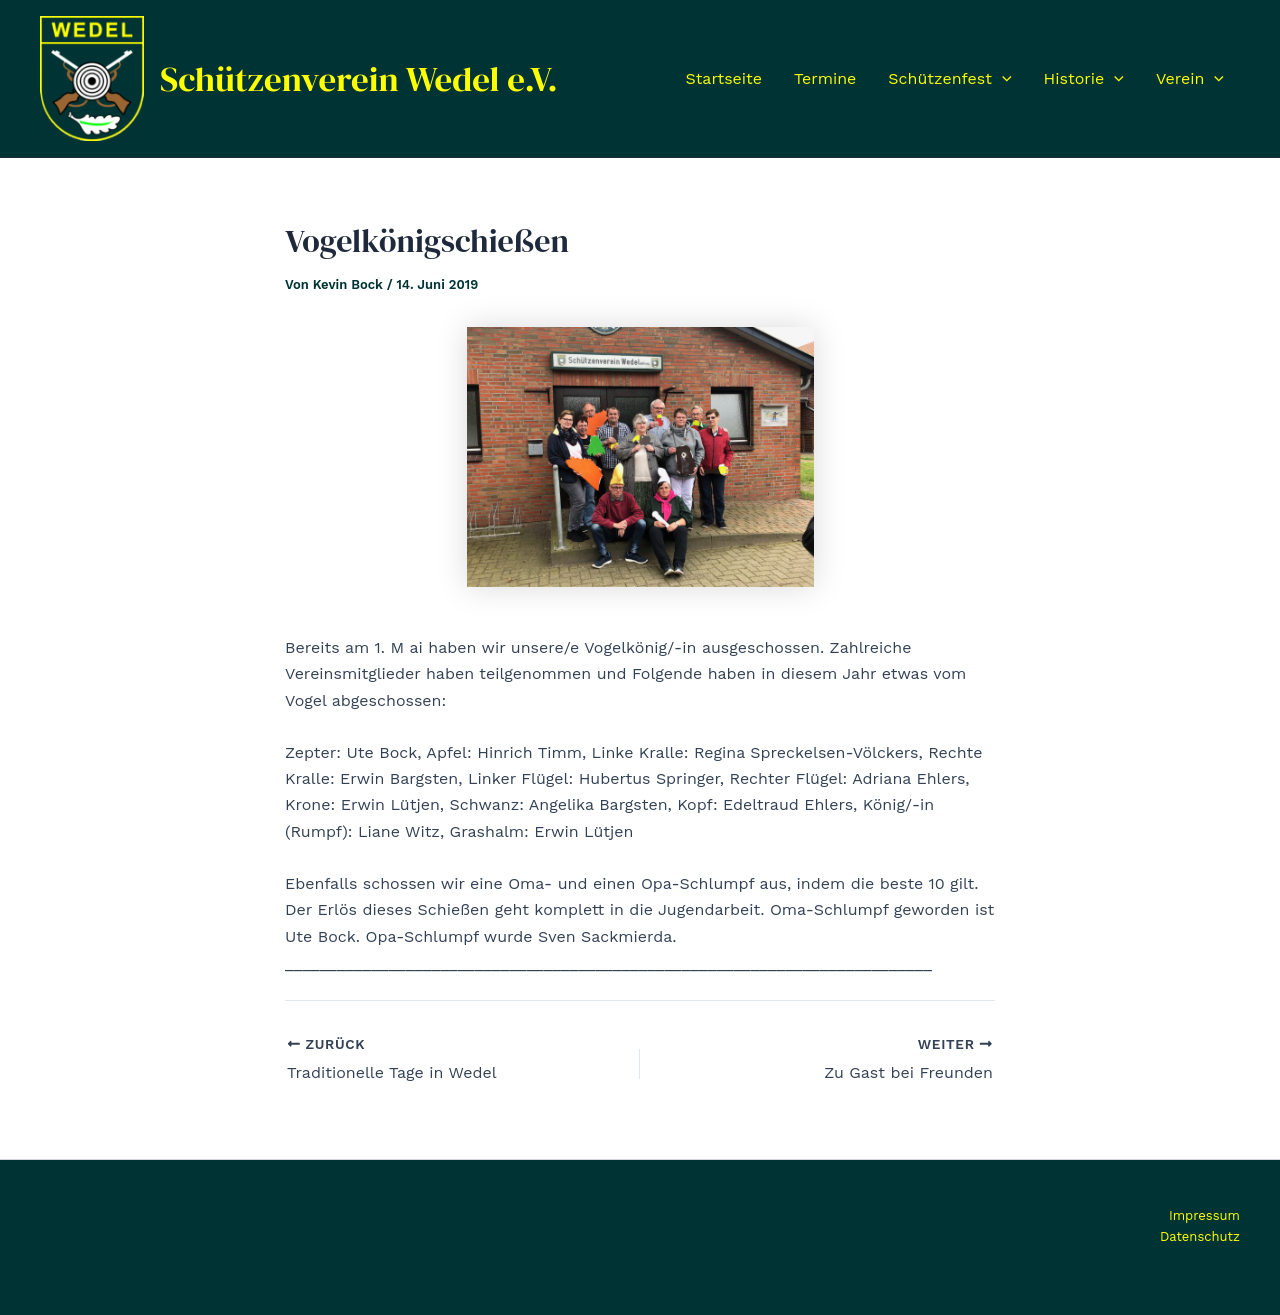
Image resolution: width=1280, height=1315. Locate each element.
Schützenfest (949, 79)
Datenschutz (1200, 1236)
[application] (1002, 79)
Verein (1190, 79)
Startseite (723, 78)
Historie (1084, 79)
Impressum (1204, 1215)
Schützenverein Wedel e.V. (359, 79)
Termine (825, 78)
